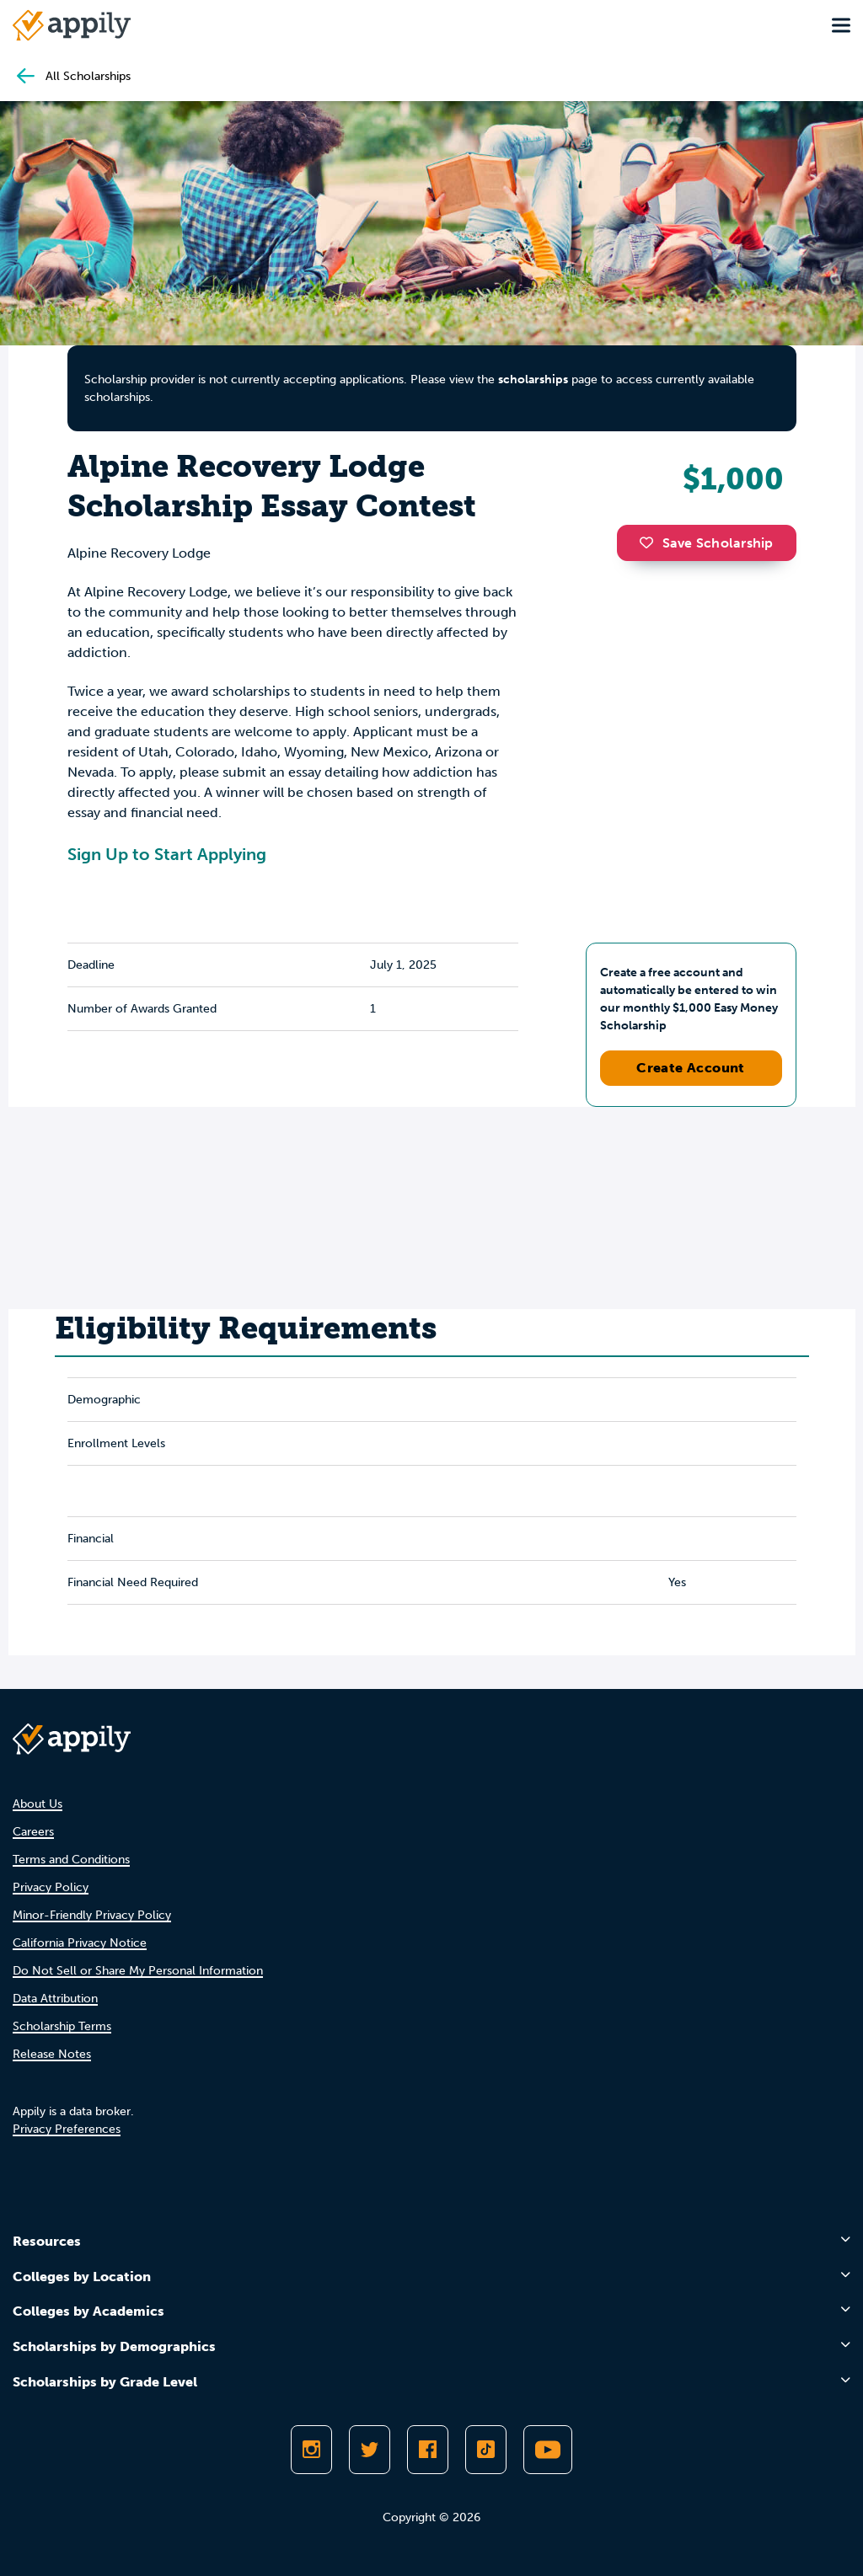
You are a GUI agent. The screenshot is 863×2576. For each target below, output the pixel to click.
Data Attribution (55, 1998)
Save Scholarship (706, 543)
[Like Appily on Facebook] (427, 2449)
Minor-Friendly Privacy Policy (92, 1915)
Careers (33, 1832)
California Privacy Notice (80, 1943)
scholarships (533, 379)
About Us (37, 1804)
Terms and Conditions (71, 1859)
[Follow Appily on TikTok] (486, 2449)
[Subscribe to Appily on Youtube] (547, 2449)
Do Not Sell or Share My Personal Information (138, 1971)
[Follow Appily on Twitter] (369, 2449)
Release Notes (52, 2054)
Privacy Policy (50, 1887)
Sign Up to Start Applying (166, 854)
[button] (651, 542)
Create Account (690, 1068)
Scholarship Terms (62, 2026)
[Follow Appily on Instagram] (311, 2449)
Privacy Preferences (67, 2129)
